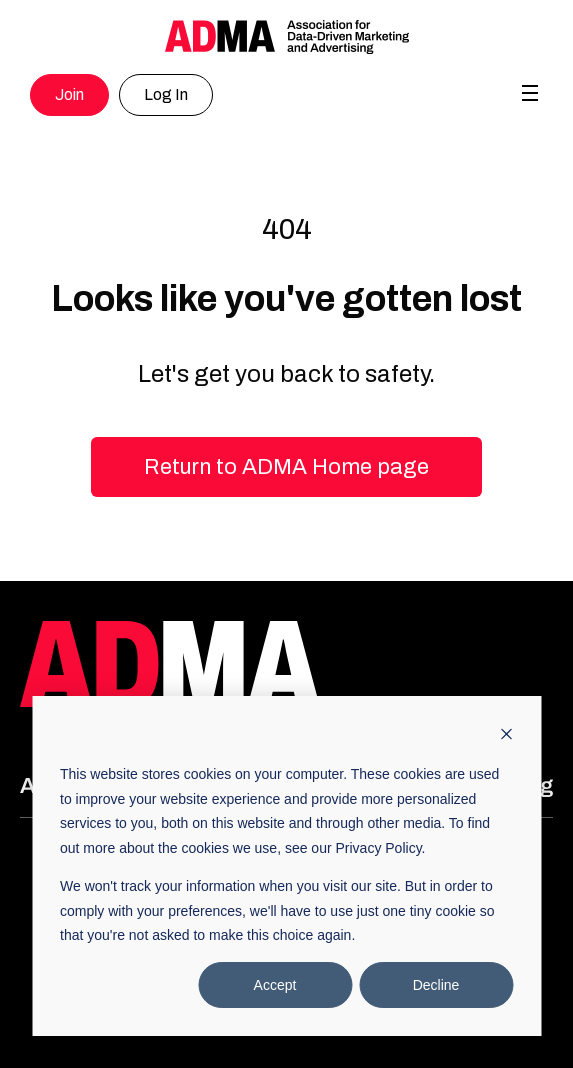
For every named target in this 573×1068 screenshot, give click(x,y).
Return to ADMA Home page (286, 467)
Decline (436, 985)
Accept (275, 985)
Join (69, 94)
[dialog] (286, 866)
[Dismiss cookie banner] (506, 736)
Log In (166, 94)
